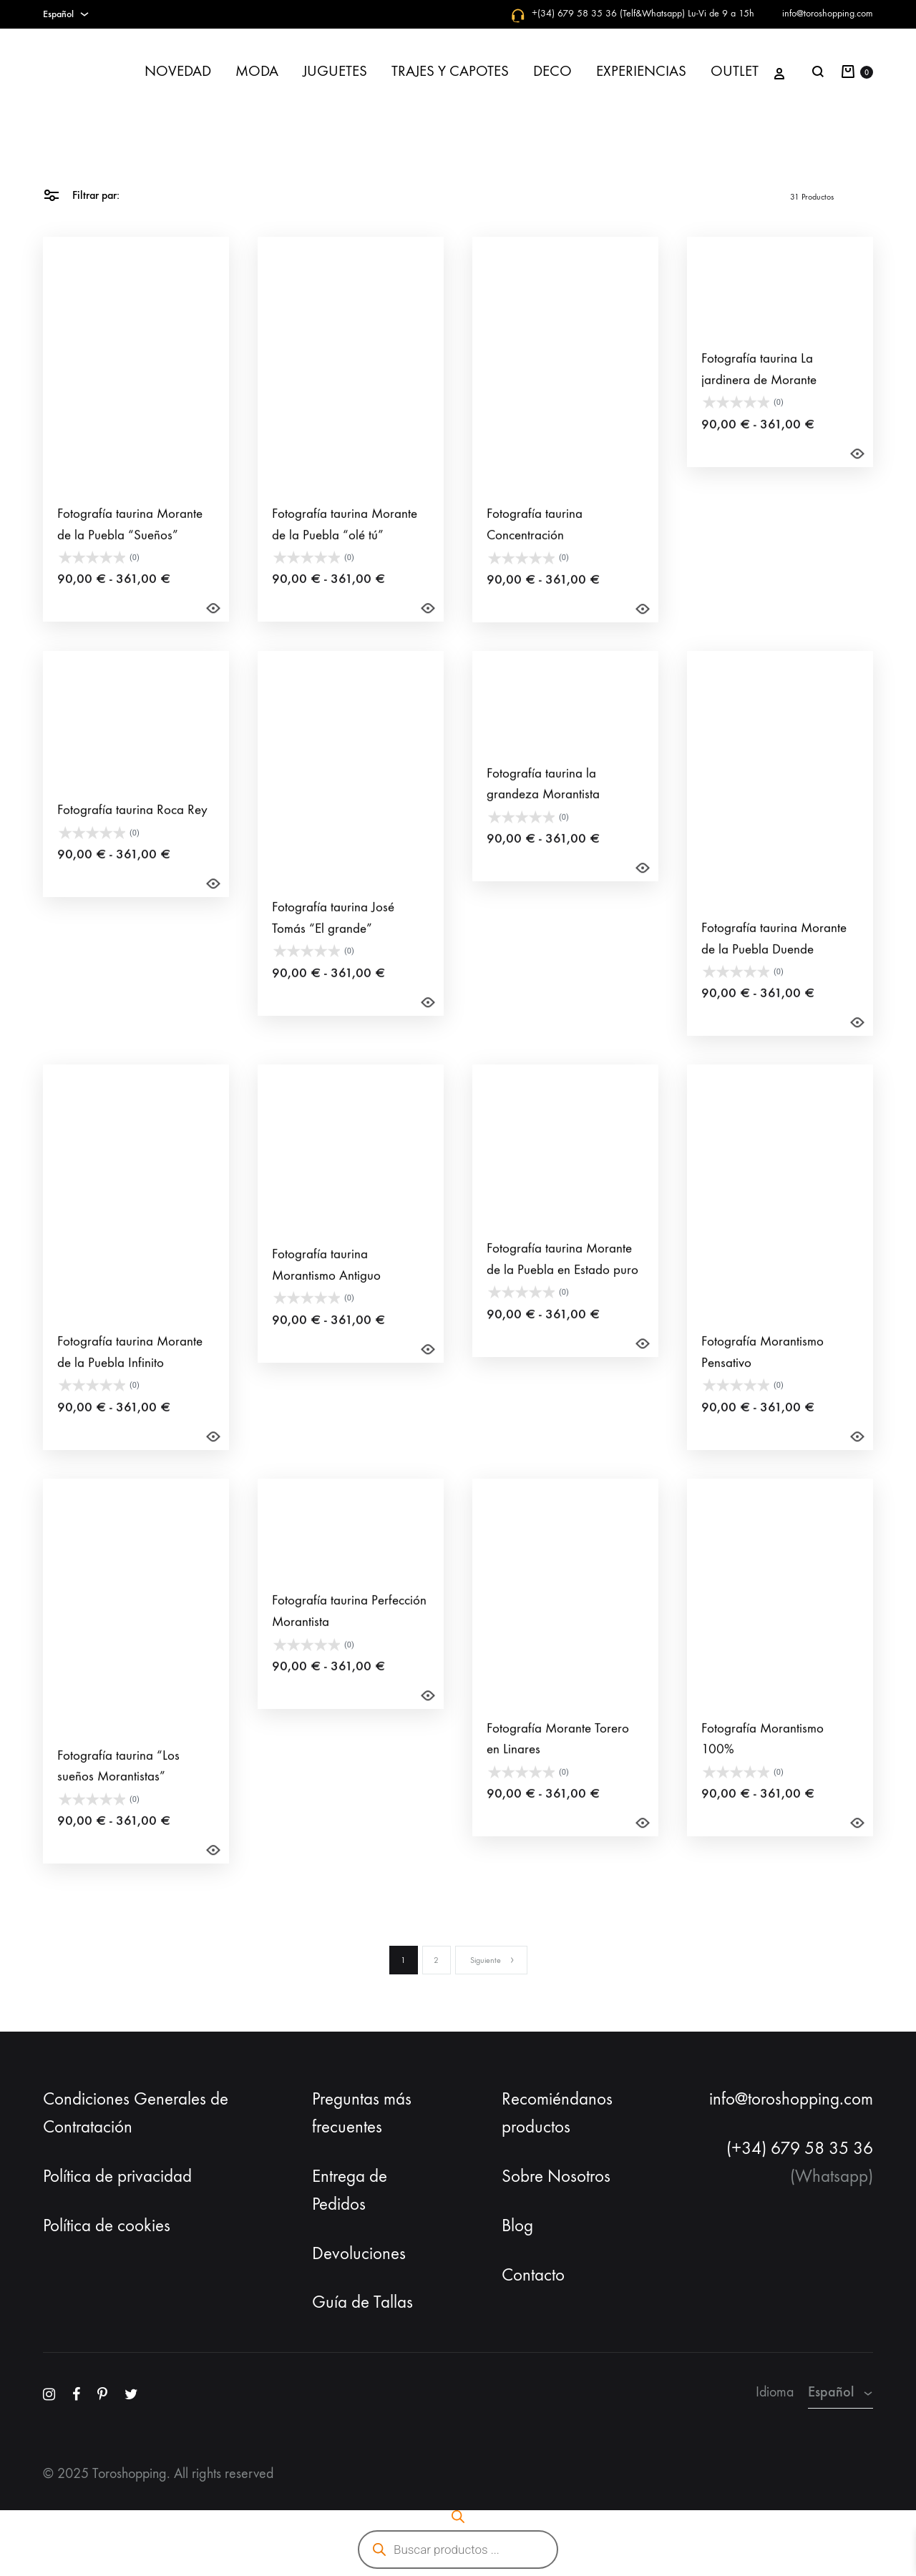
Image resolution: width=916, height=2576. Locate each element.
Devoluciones (359, 2253)
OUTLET (735, 71)
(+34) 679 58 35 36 (799, 2148)
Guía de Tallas (362, 2302)
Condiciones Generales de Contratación (135, 2112)
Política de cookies (106, 2225)
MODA (256, 71)
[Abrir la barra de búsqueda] (458, 2516)
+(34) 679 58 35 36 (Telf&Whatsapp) (608, 13)
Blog (517, 2225)
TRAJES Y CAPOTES (450, 71)
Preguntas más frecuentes (361, 2112)
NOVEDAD (178, 71)
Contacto (533, 2275)
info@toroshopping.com (827, 13)
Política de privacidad (117, 2176)
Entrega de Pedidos (349, 2190)
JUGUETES (335, 71)
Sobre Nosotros (556, 2176)
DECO (552, 71)
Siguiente (492, 1960)
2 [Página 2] (436, 1960)
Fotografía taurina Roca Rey (132, 832)
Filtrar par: (81, 194)
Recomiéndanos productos (557, 2112)
